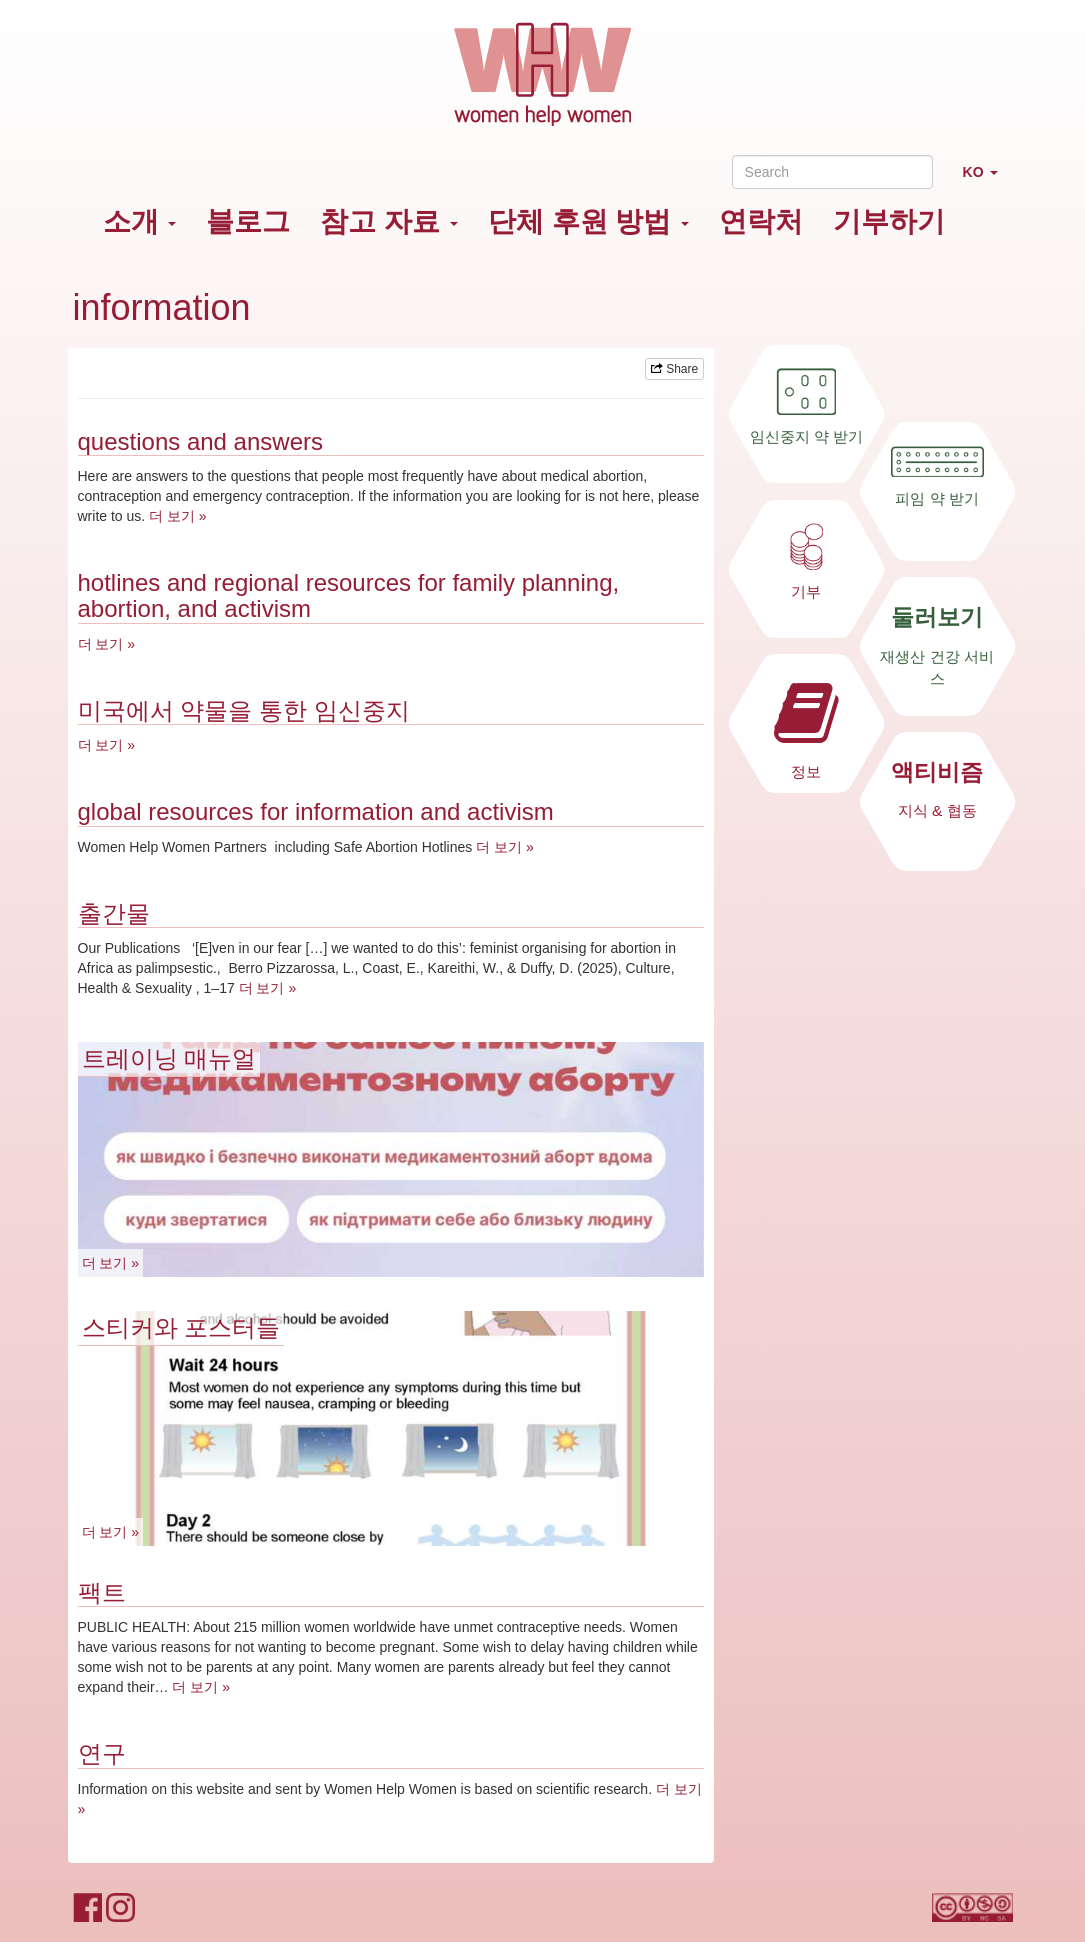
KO (988, 180)
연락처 (761, 221)
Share (674, 369)
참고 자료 (389, 221)
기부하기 (889, 221)
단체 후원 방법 (588, 221)
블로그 (248, 221)
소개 (140, 221)
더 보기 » (178, 516)
